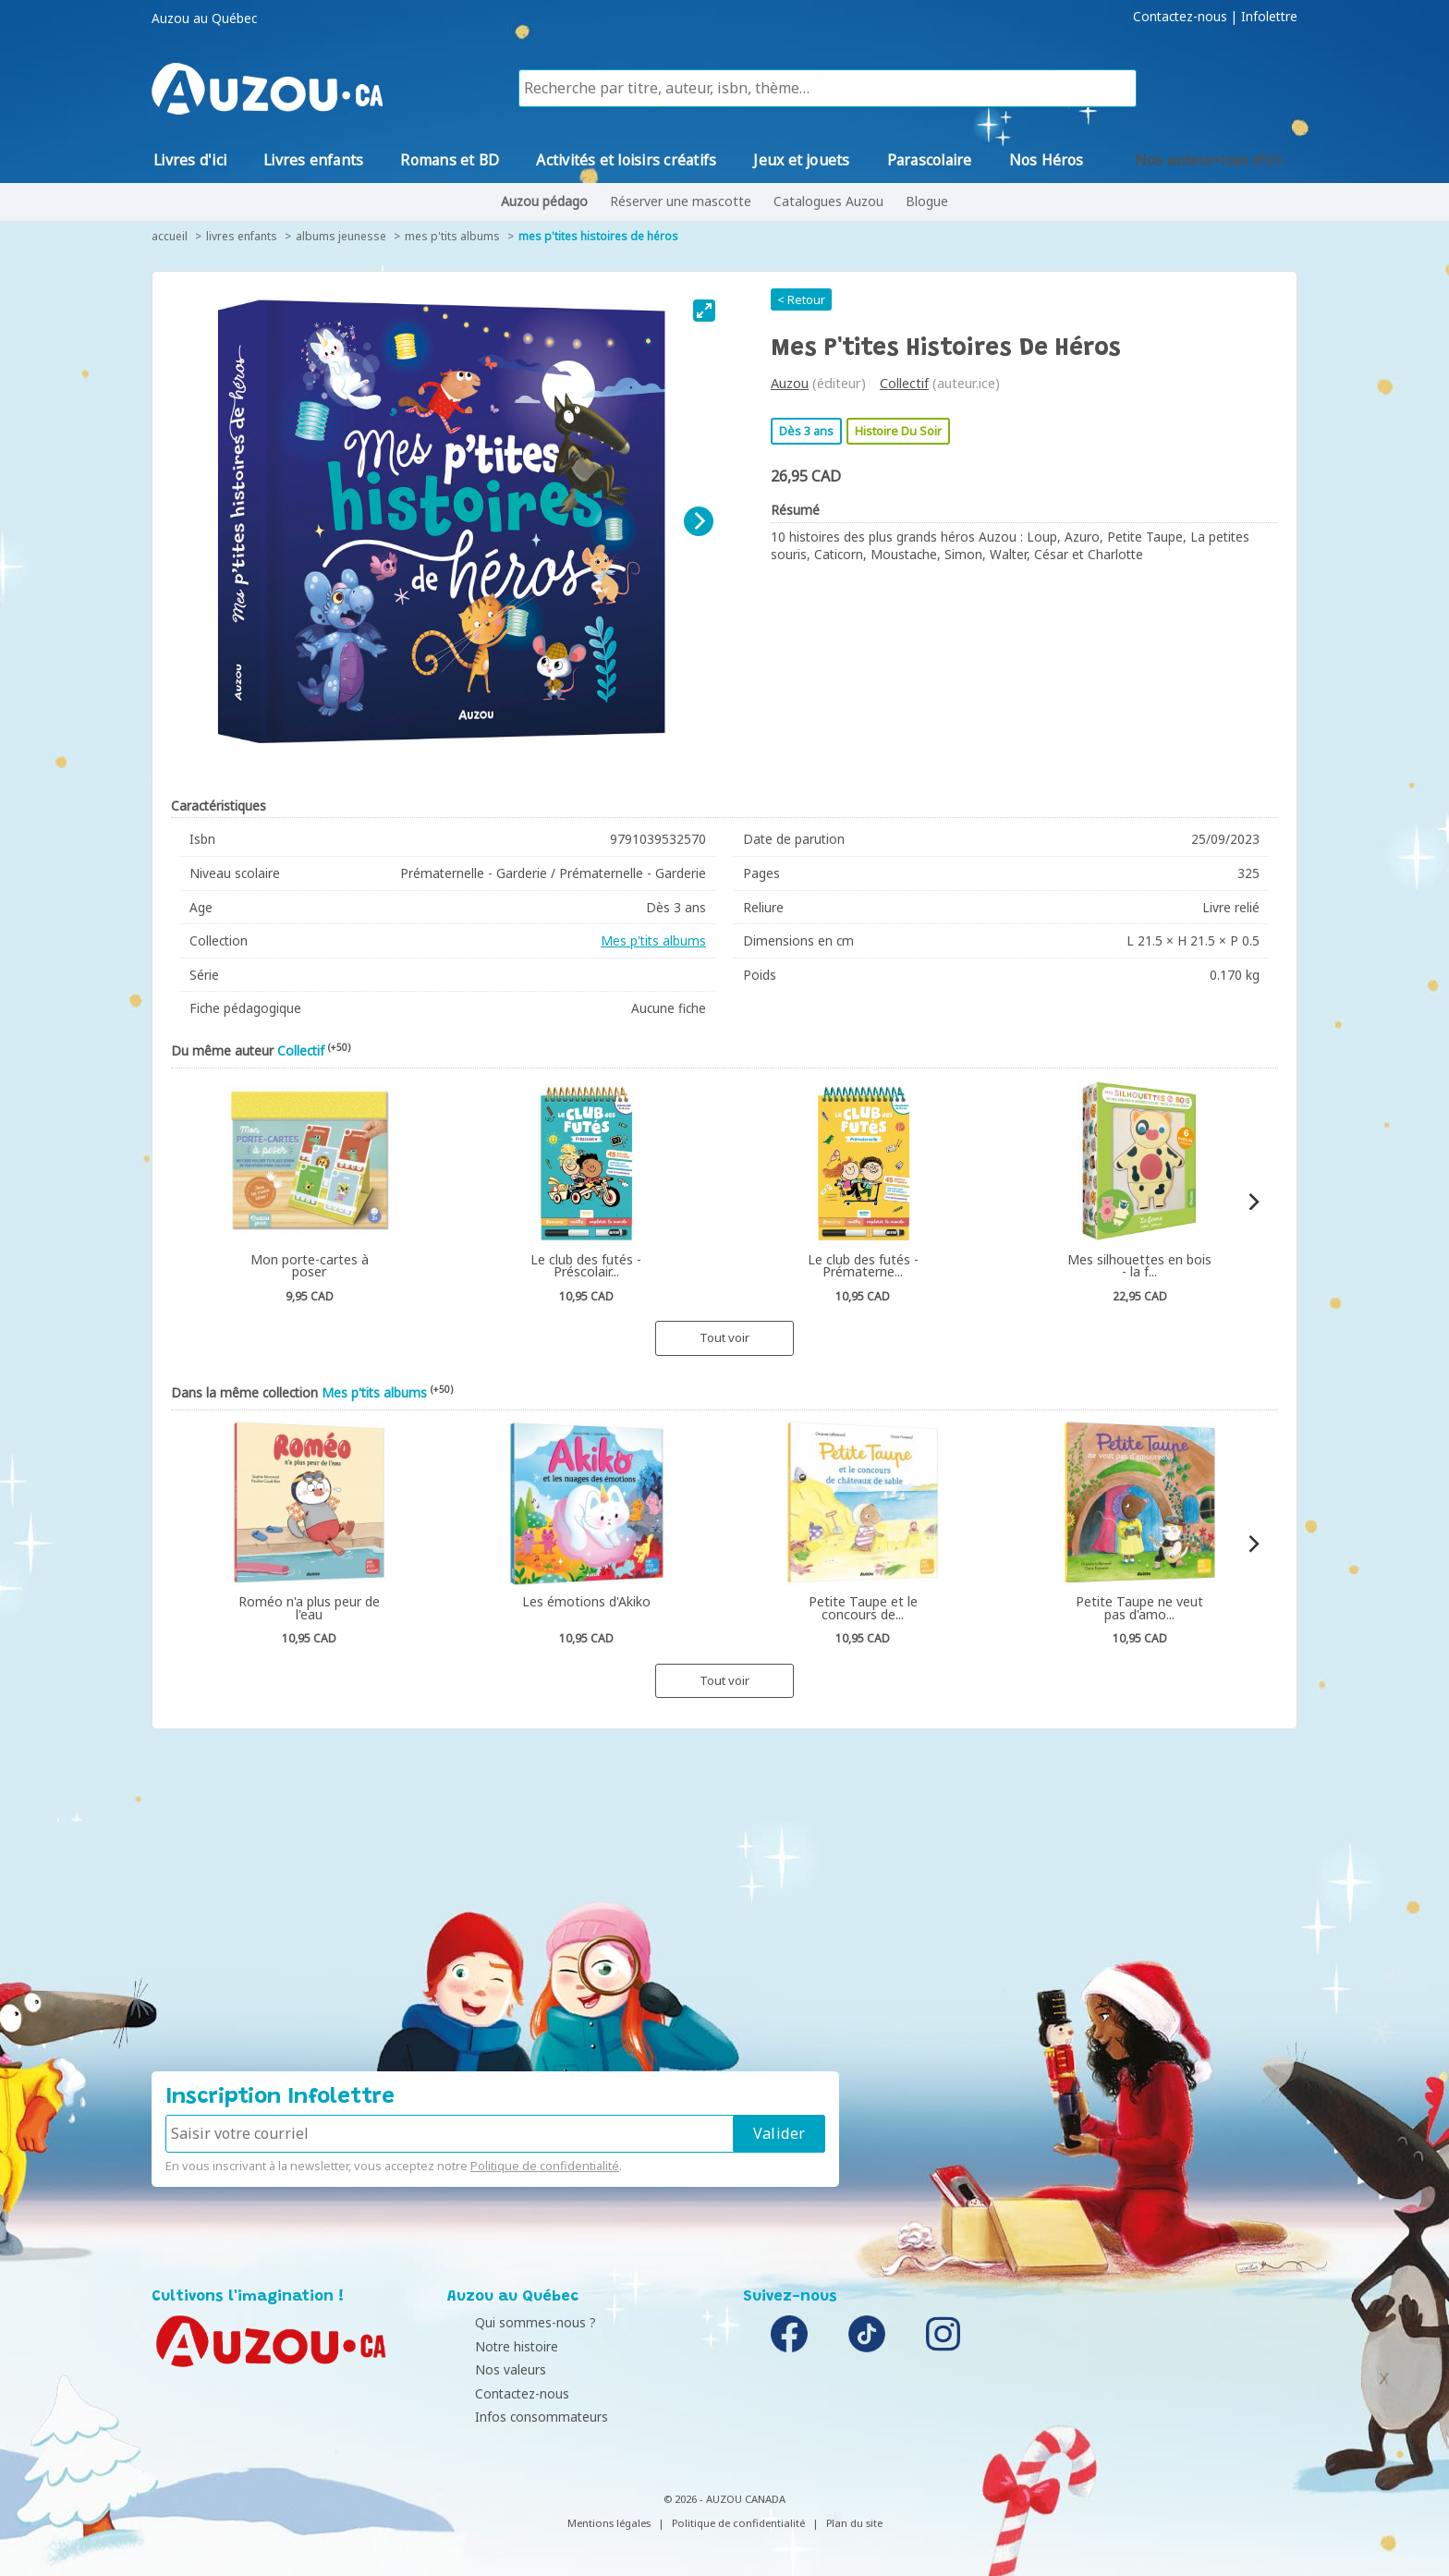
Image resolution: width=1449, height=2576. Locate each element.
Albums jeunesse (341, 236)
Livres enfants (241, 236)
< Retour (801, 299)
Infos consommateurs (518, 2416)
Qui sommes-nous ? (512, 2322)
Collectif (904, 383)
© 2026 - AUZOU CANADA (724, 2499)
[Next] (698, 521)
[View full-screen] (704, 310)
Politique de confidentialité (544, 2165)
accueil (170, 236)
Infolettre (1269, 16)
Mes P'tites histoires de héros (598, 236)
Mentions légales (609, 2523)
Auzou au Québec (204, 18)
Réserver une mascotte (680, 201)
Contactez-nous (1180, 16)
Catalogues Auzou (828, 201)
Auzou (790, 383)
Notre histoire (493, 2346)
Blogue (927, 201)
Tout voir (724, 1337)
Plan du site (854, 2523)
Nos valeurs (487, 2369)
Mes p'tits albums (452, 236)
